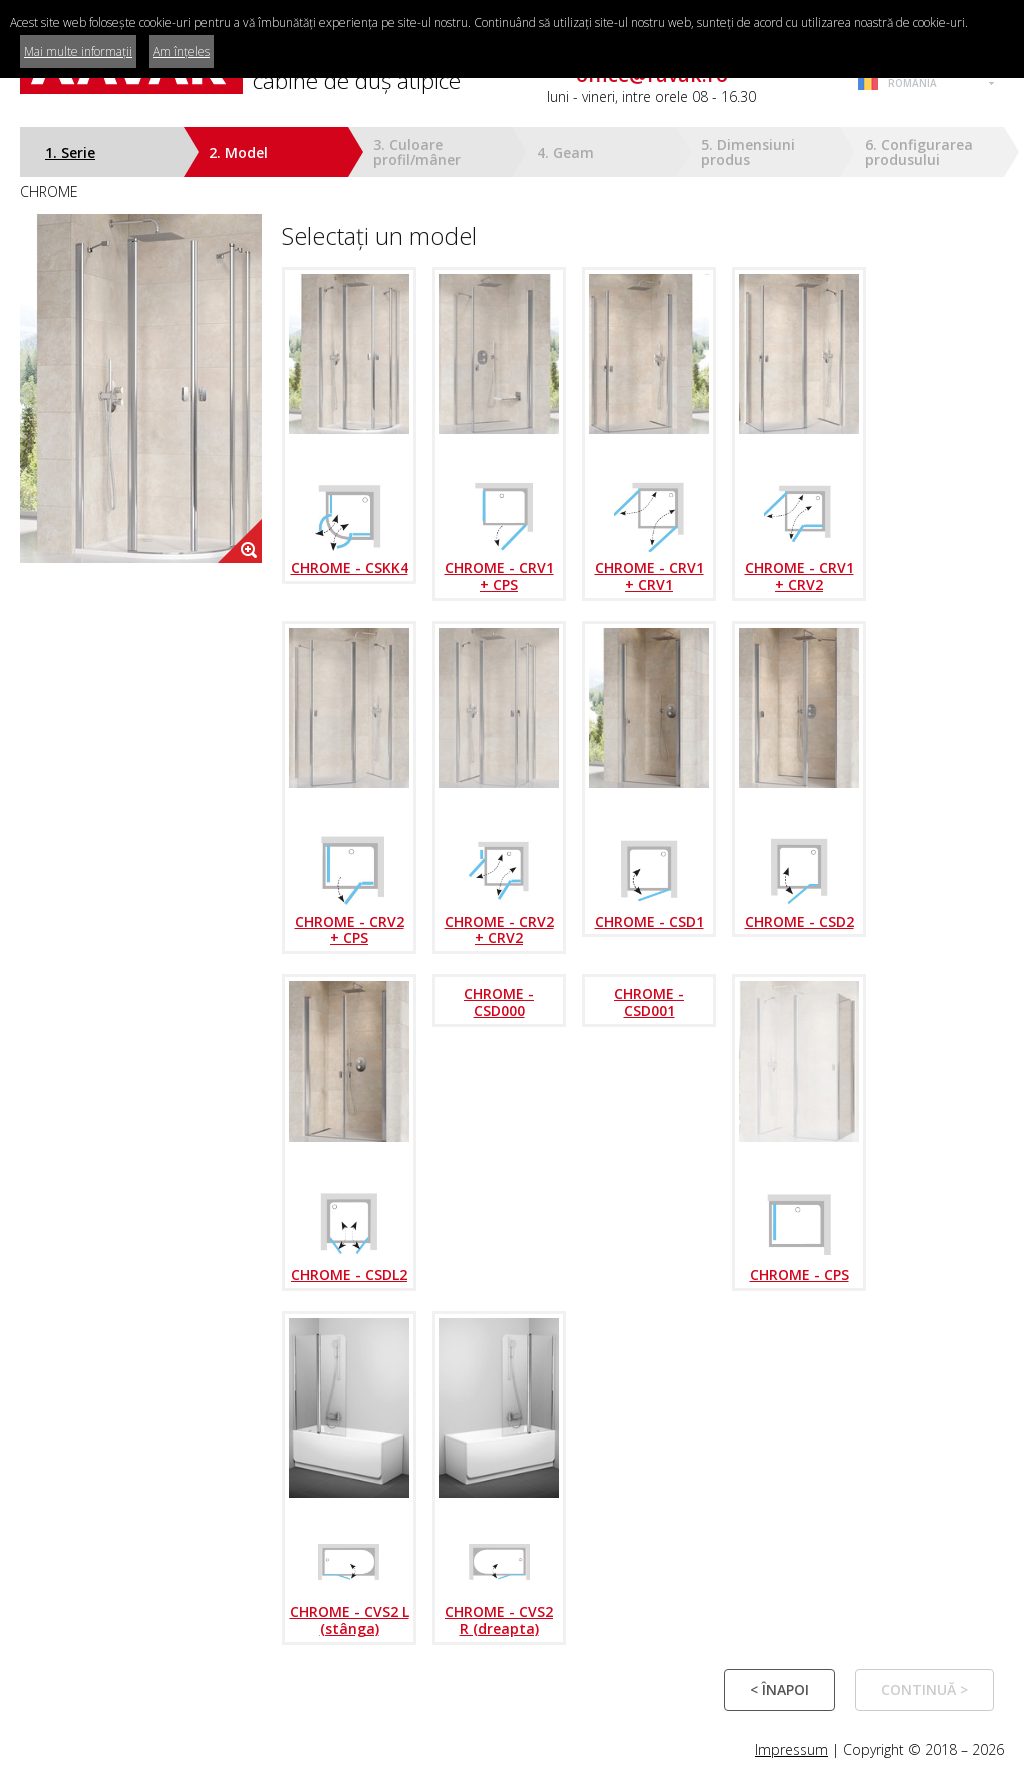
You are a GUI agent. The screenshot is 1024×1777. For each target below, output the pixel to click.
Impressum (791, 1749)
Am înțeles (181, 51)
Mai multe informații (78, 51)
